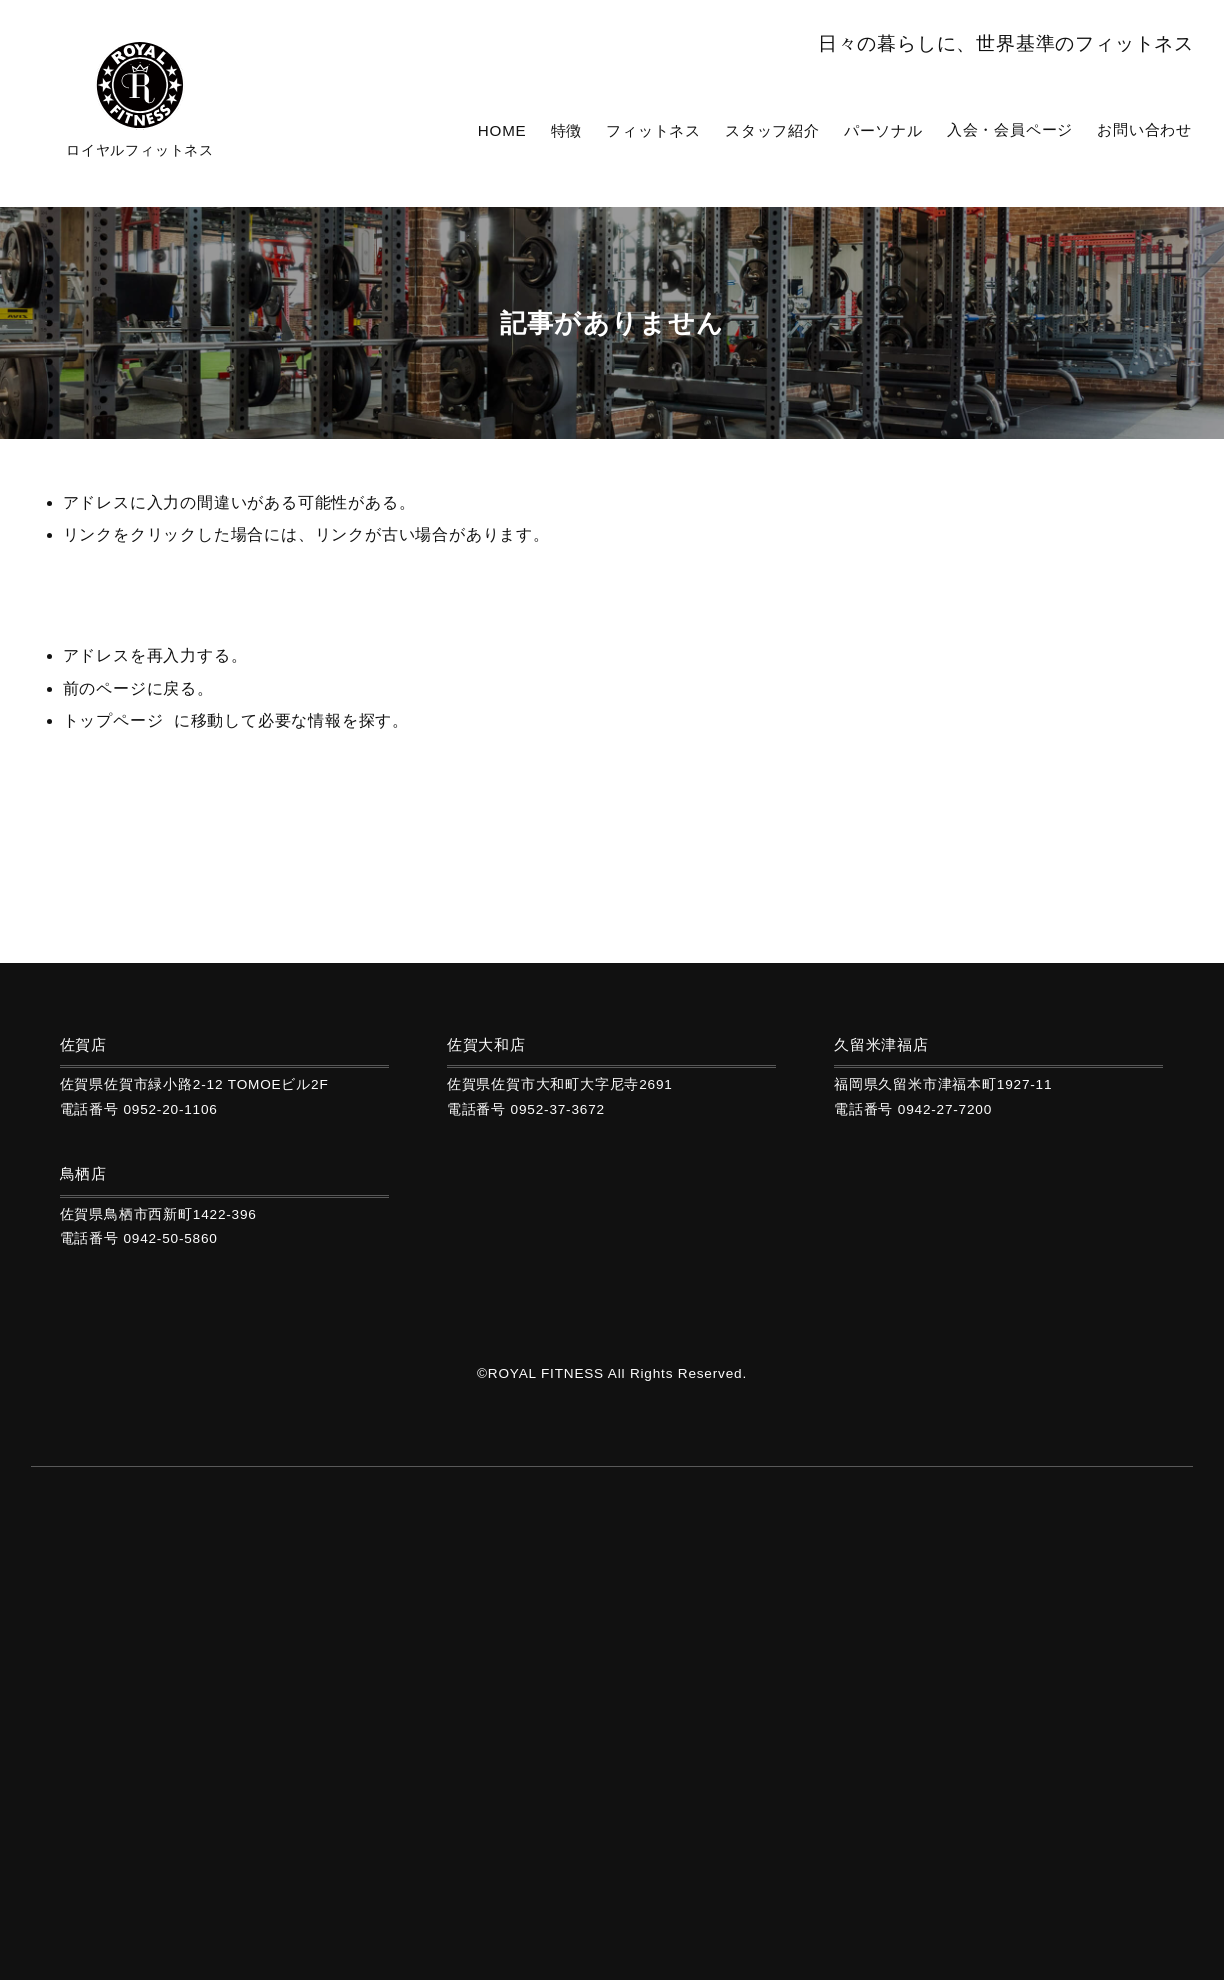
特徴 (599, 129)
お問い (1147, 129)
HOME (536, 129)
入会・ (1020, 129)
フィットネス (681, 129)
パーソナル (900, 129)
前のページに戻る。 (138, 696)
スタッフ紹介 (794, 129)
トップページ (113, 728)
